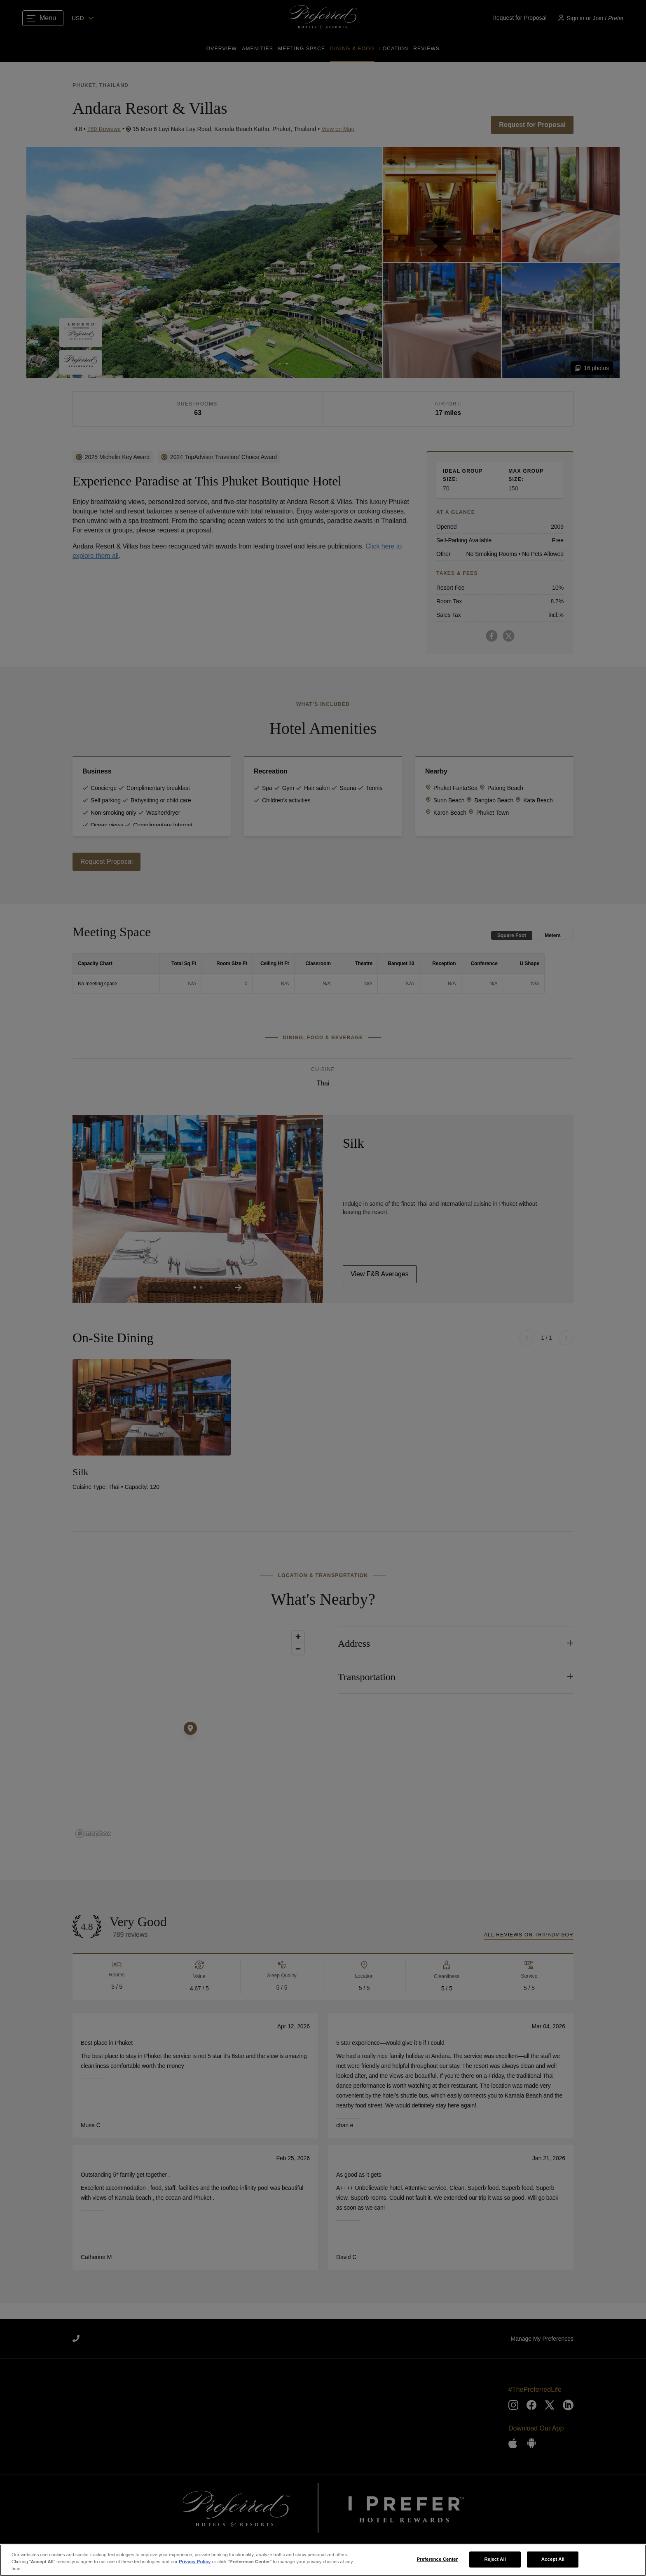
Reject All (495, 2559)
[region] (323, 2560)
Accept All (552, 2559)
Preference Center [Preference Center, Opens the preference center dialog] (437, 2559)
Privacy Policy (195, 2561)
